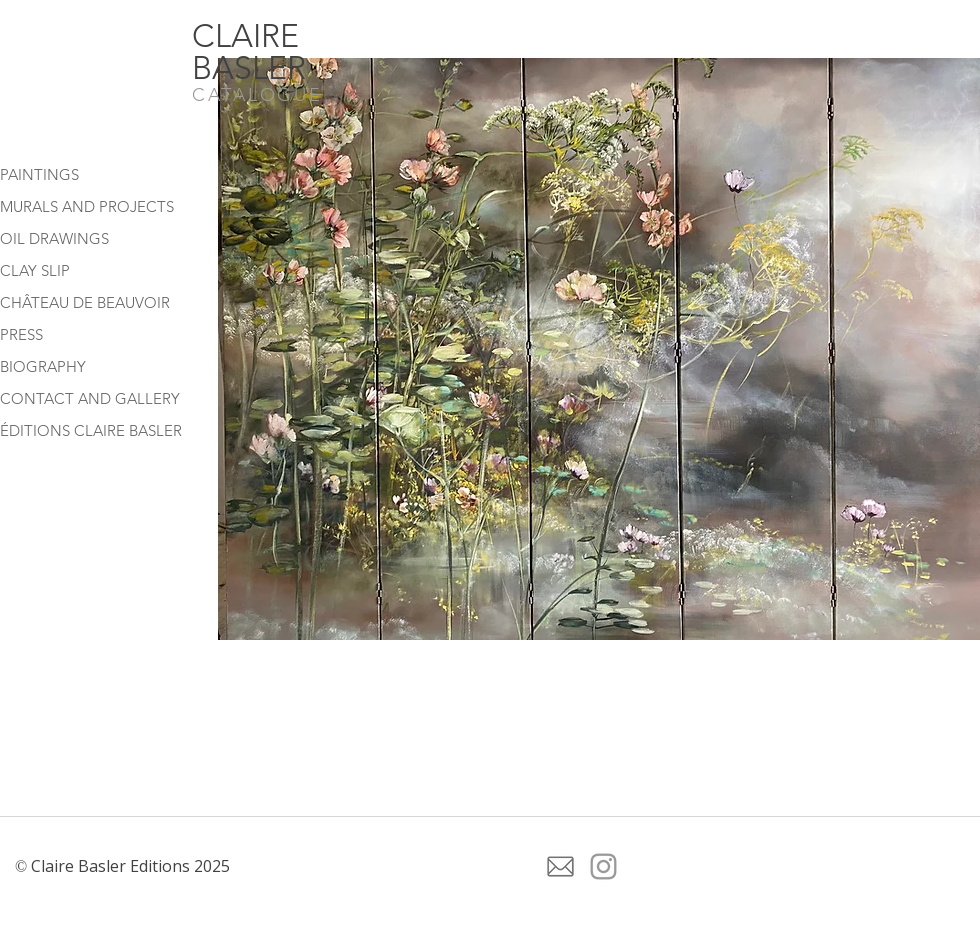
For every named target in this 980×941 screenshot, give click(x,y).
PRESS (21, 334)
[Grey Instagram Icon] (603, 866)
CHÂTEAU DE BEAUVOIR (85, 302)
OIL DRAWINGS (54, 238)
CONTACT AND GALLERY (90, 398)
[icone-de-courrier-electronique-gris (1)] (560, 866)
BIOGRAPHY (43, 366)
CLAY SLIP (35, 270)
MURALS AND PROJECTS (87, 206)
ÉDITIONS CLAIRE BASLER (91, 430)
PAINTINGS (39, 174)
